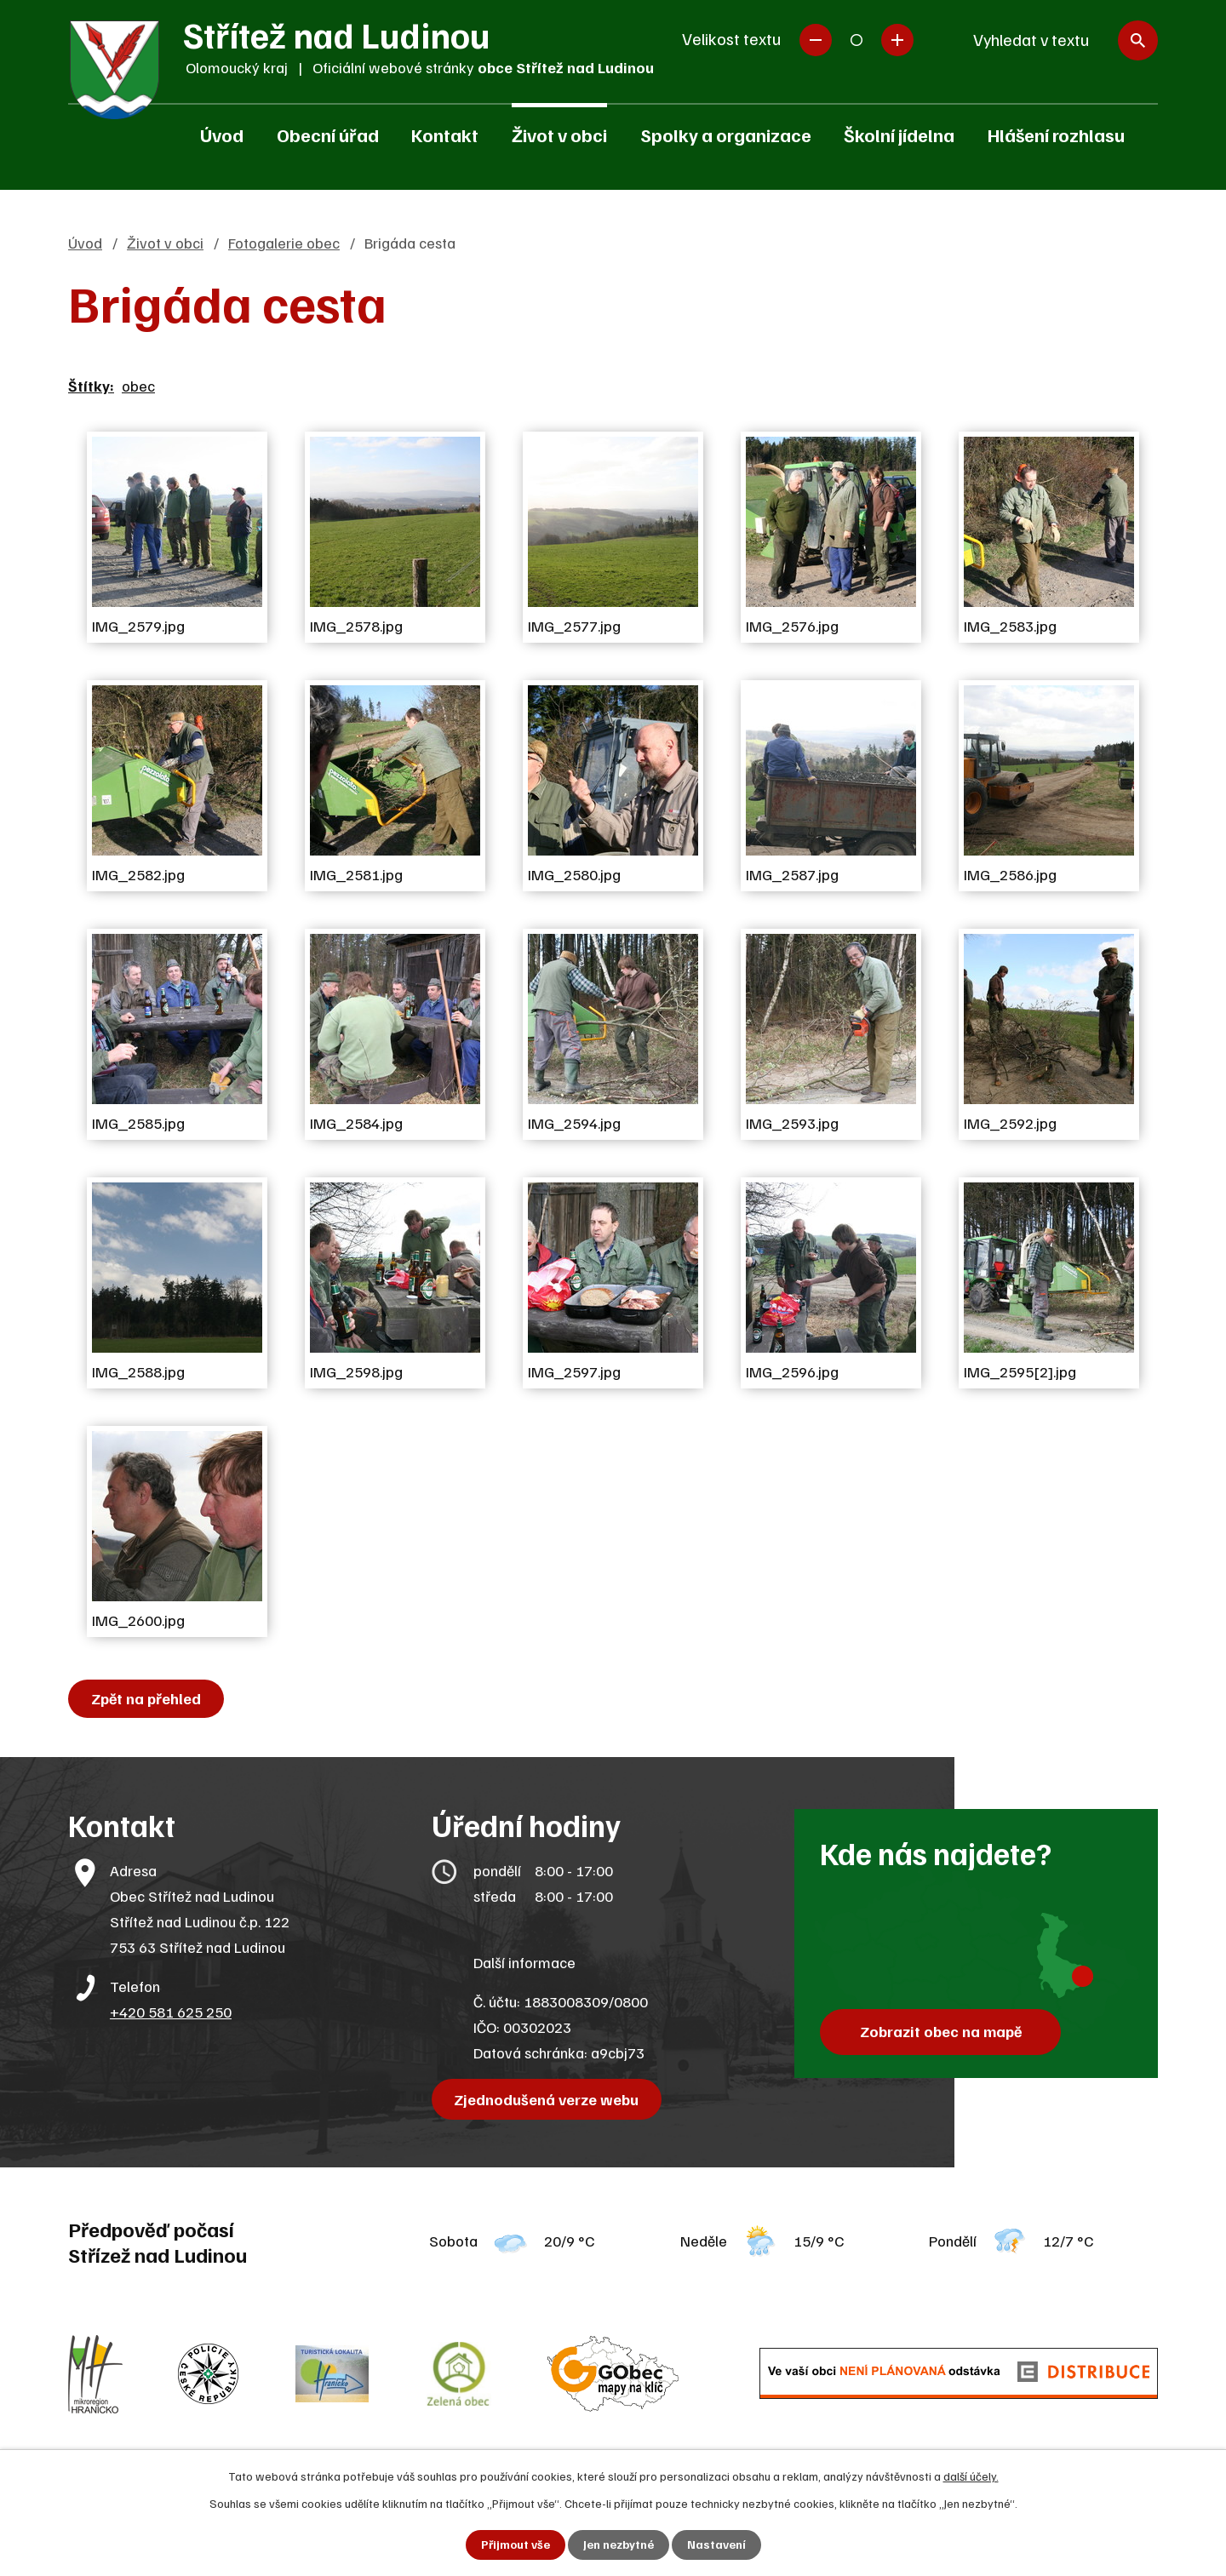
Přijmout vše (515, 2545)
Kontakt (444, 134)
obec (138, 385)
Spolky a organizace (725, 134)
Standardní (856, 40)
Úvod (221, 134)
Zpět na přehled (146, 1698)
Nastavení (716, 2545)
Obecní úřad (328, 134)
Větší (897, 40)
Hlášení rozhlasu (1056, 134)
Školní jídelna (899, 134)
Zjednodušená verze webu (547, 2099)
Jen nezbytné (618, 2545)
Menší (815, 40)
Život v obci (559, 134)
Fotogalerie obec (284, 242)
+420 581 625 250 (171, 2011)
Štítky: (91, 385)
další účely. (971, 2476)
